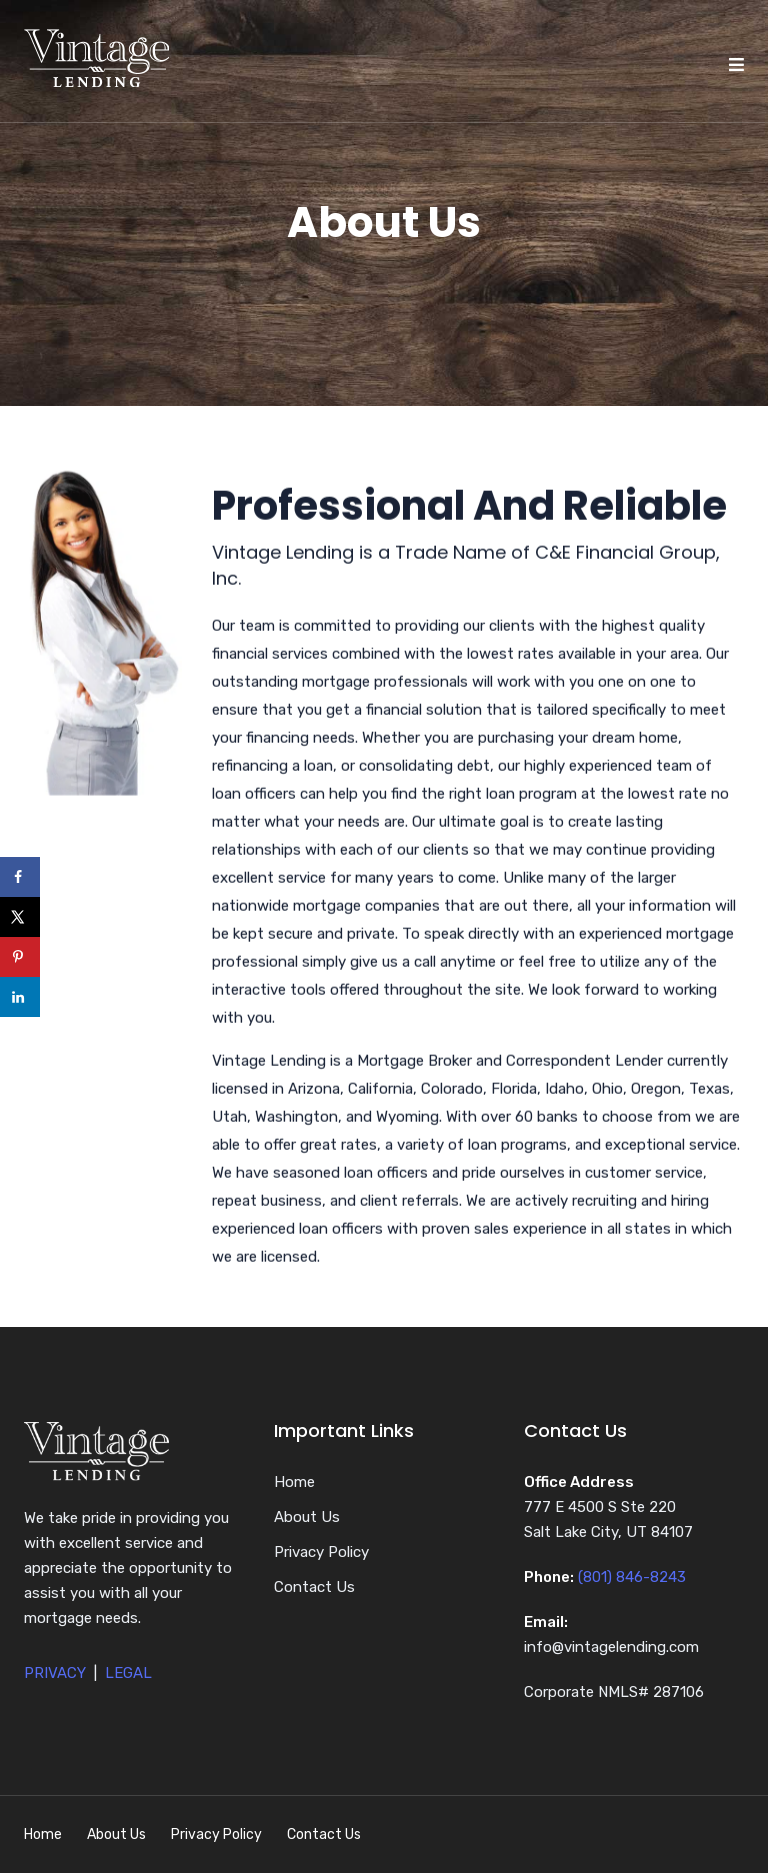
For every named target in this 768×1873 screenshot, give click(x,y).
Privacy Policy (321, 1552)
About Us (307, 1517)
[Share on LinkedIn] (20, 997)
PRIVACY (55, 1673)
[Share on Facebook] (20, 877)
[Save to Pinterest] (20, 957)
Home (294, 1482)
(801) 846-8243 (632, 1577)
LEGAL (128, 1673)
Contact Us (314, 1587)
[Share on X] (20, 917)
